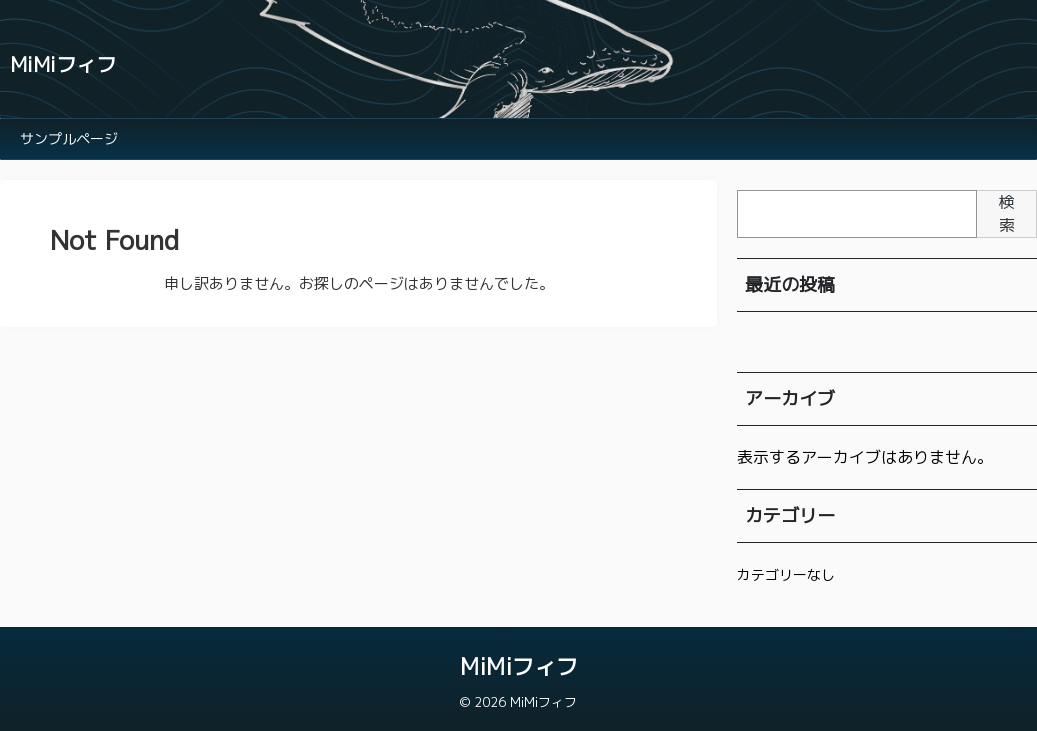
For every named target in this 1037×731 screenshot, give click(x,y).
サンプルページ (69, 138)
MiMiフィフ (63, 64)
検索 (1007, 213)
